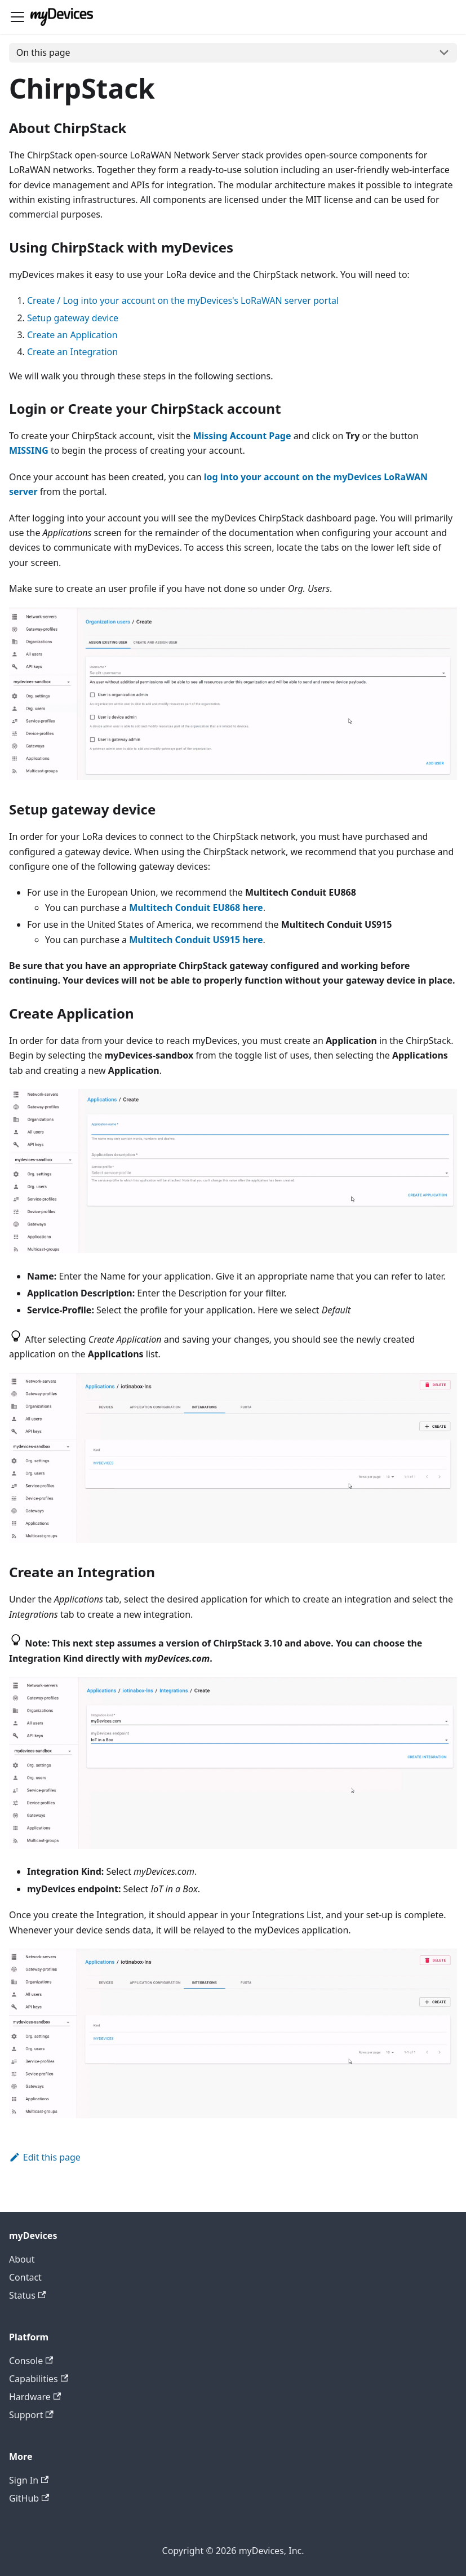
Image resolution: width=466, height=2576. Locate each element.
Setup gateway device (72, 318)
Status (27, 2295)
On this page (43, 52)
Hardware (35, 2397)
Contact (25, 2277)
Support (31, 2415)
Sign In (28, 2480)
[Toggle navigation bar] (17, 16)
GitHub (29, 2498)
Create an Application (72, 335)
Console (31, 2360)
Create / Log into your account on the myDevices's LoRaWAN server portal (183, 300)
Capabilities (38, 2379)
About (21, 2259)
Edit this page (45, 2157)
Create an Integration (72, 352)
